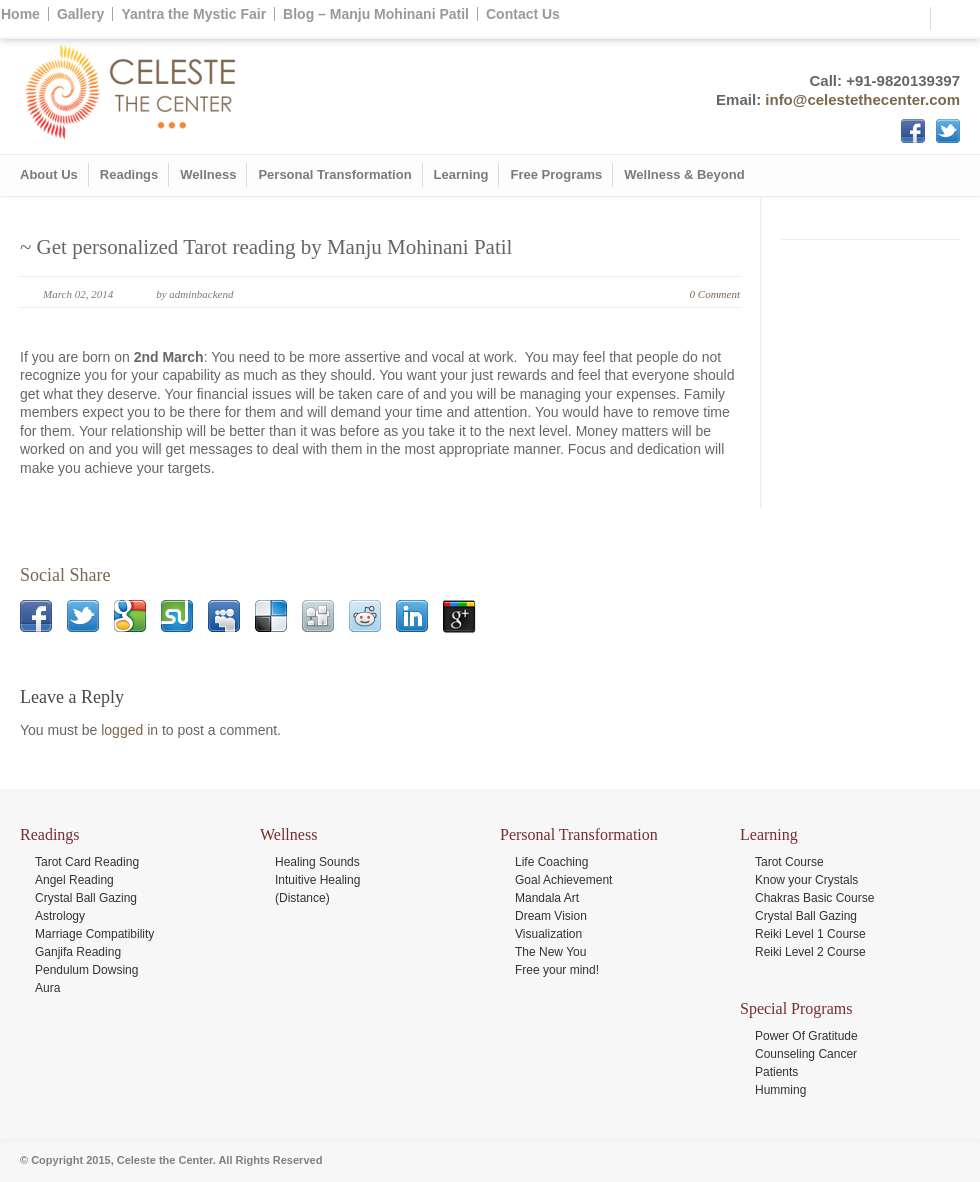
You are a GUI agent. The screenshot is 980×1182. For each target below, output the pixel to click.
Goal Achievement (563, 880)
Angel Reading (74, 880)
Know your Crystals (806, 880)
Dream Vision (551, 916)
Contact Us (523, 14)
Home (20, 14)
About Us (49, 174)
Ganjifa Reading (78, 952)
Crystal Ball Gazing (86, 898)
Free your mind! (557, 970)
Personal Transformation (334, 174)
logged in (129, 730)
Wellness (208, 174)
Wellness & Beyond (684, 174)
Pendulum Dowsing (86, 970)
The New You (550, 952)
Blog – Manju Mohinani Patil (376, 14)
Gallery (80, 14)
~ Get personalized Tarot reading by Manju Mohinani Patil (266, 247)
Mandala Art (547, 898)
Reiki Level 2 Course (810, 952)
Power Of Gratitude (806, 1036)
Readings (129, 174)
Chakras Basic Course (814, 898)
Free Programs (556, 174)
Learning (461, 174)
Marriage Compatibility (94, 934)
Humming (780, 1090)
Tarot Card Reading (87, 862)
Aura (47, 988)
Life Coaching (551, 862)
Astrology (60, 916)
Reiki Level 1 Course (810, 934)
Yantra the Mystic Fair (193, 14)
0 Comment (715, 294)
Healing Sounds (317, 862)
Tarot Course (789, 862)
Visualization (548, 934)
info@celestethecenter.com (862, 99)
